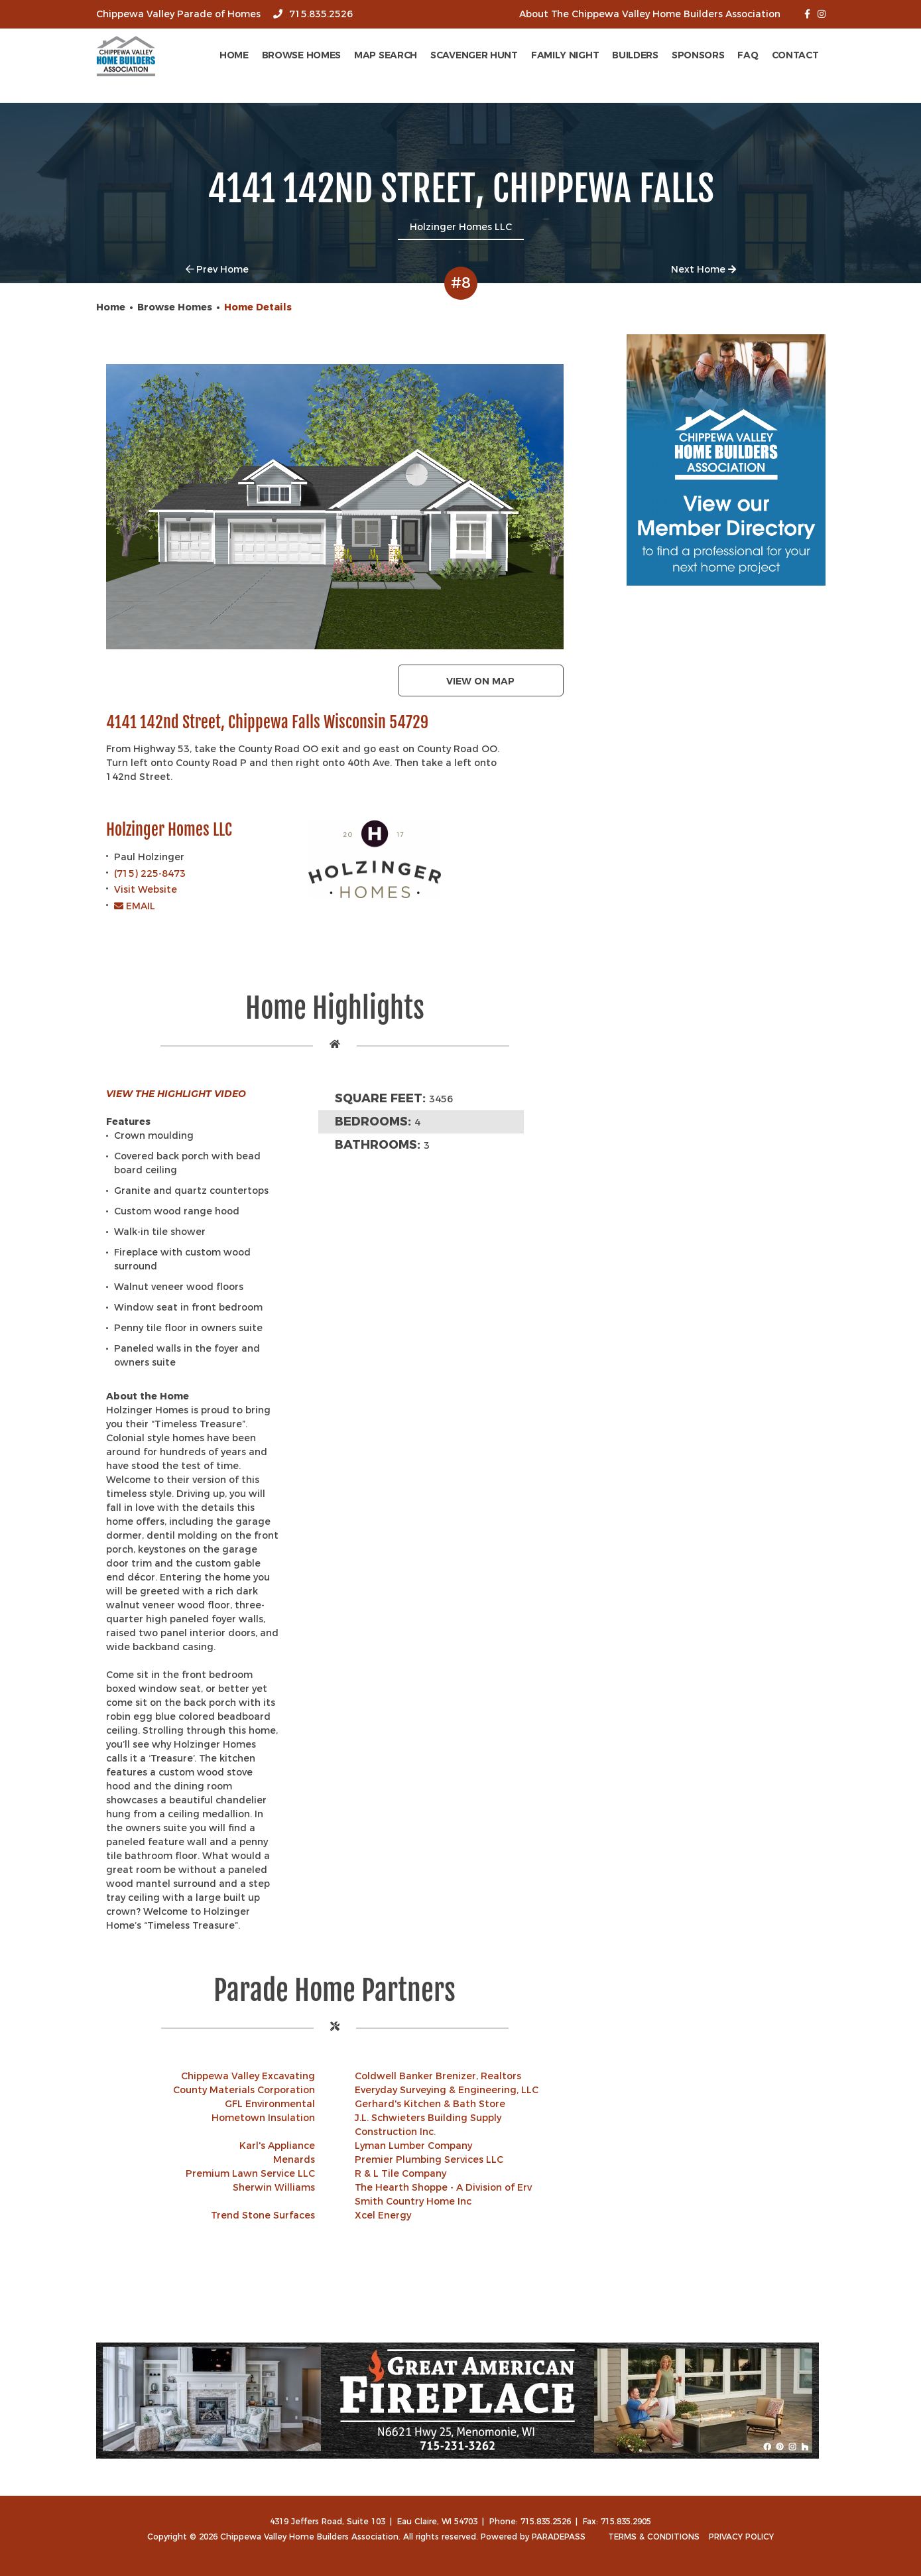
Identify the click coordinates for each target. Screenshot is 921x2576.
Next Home (703, 269)
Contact (795, 55)
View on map (480, 681)
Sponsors (698, 55)
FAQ (747, 55)
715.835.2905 (626, 2521)
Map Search (385, 55)
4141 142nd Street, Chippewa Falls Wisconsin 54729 (267, 722)
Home (234, 55)
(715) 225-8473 (150, 873)
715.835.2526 (313, 14)
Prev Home (217, 269)
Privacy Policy (741, 2537)
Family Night (565, 55)
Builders (635, 55)
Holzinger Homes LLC (169, 830)
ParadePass (558, 2537)
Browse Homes (301, 55)
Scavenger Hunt (474, 55)
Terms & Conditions (654, 2537)
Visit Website (145, 889)
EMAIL (134, 906)
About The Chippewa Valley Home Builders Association (649, 14)
